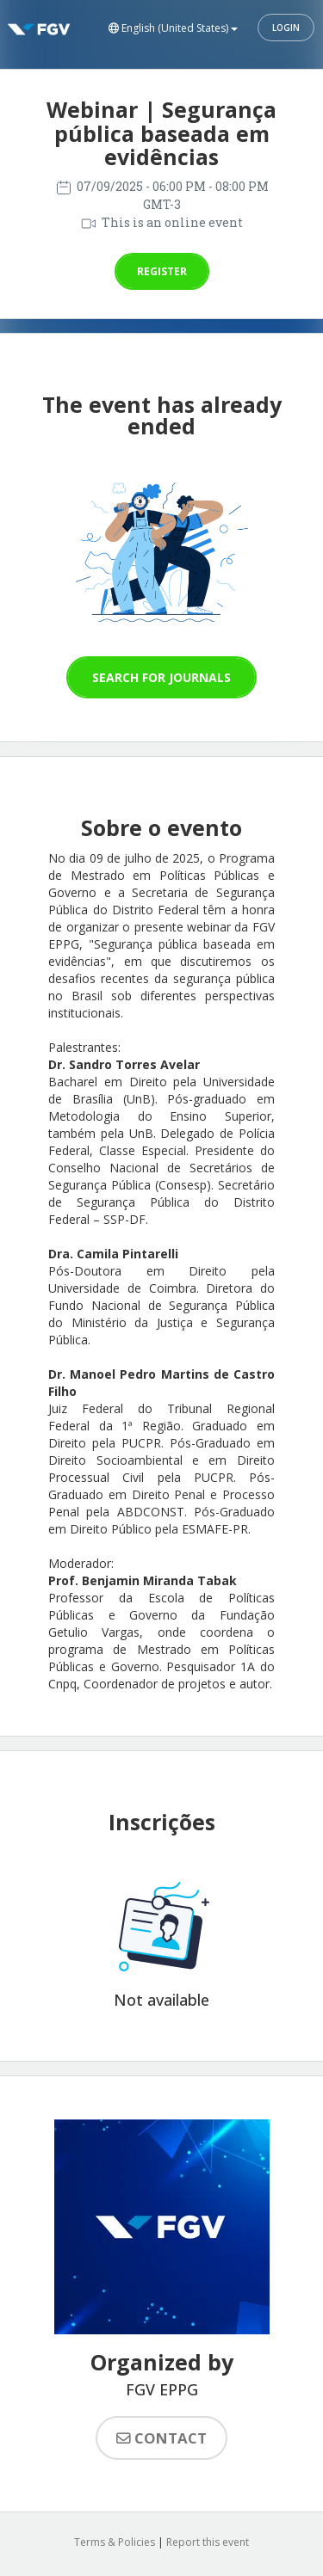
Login (286, 28)
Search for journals (161, 677)
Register (162, 271)
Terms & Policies (114, 2542)
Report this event (207, 2542)
